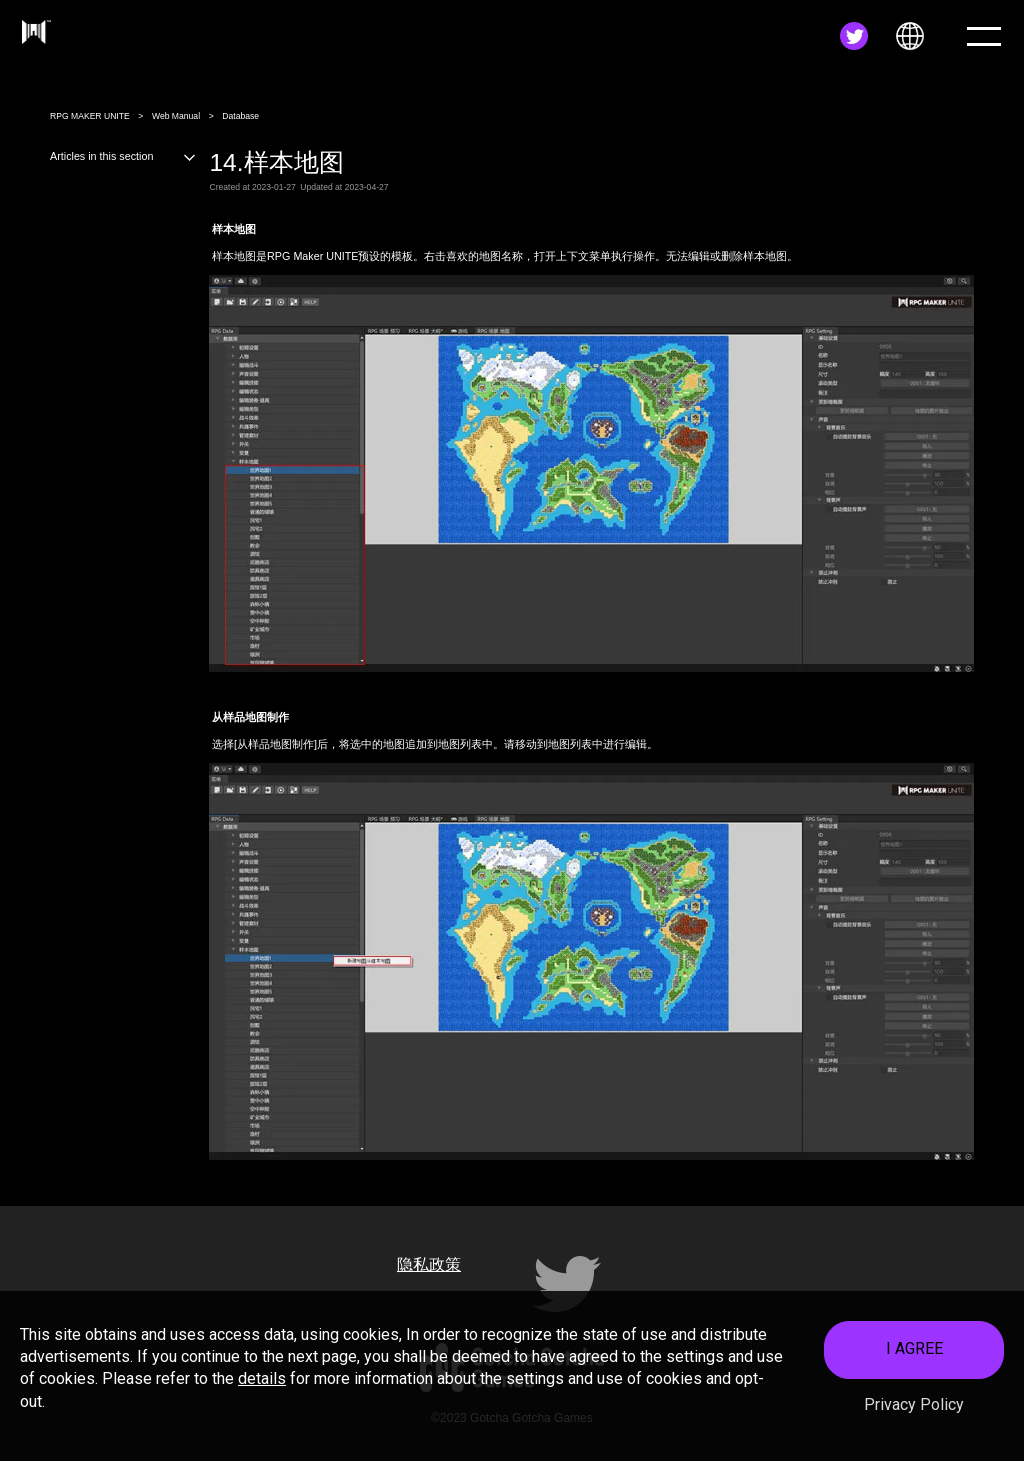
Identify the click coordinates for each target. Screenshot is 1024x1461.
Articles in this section (123, 156)
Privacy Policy (914, 1409)
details (262, 1384)
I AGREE (914, 1354)
